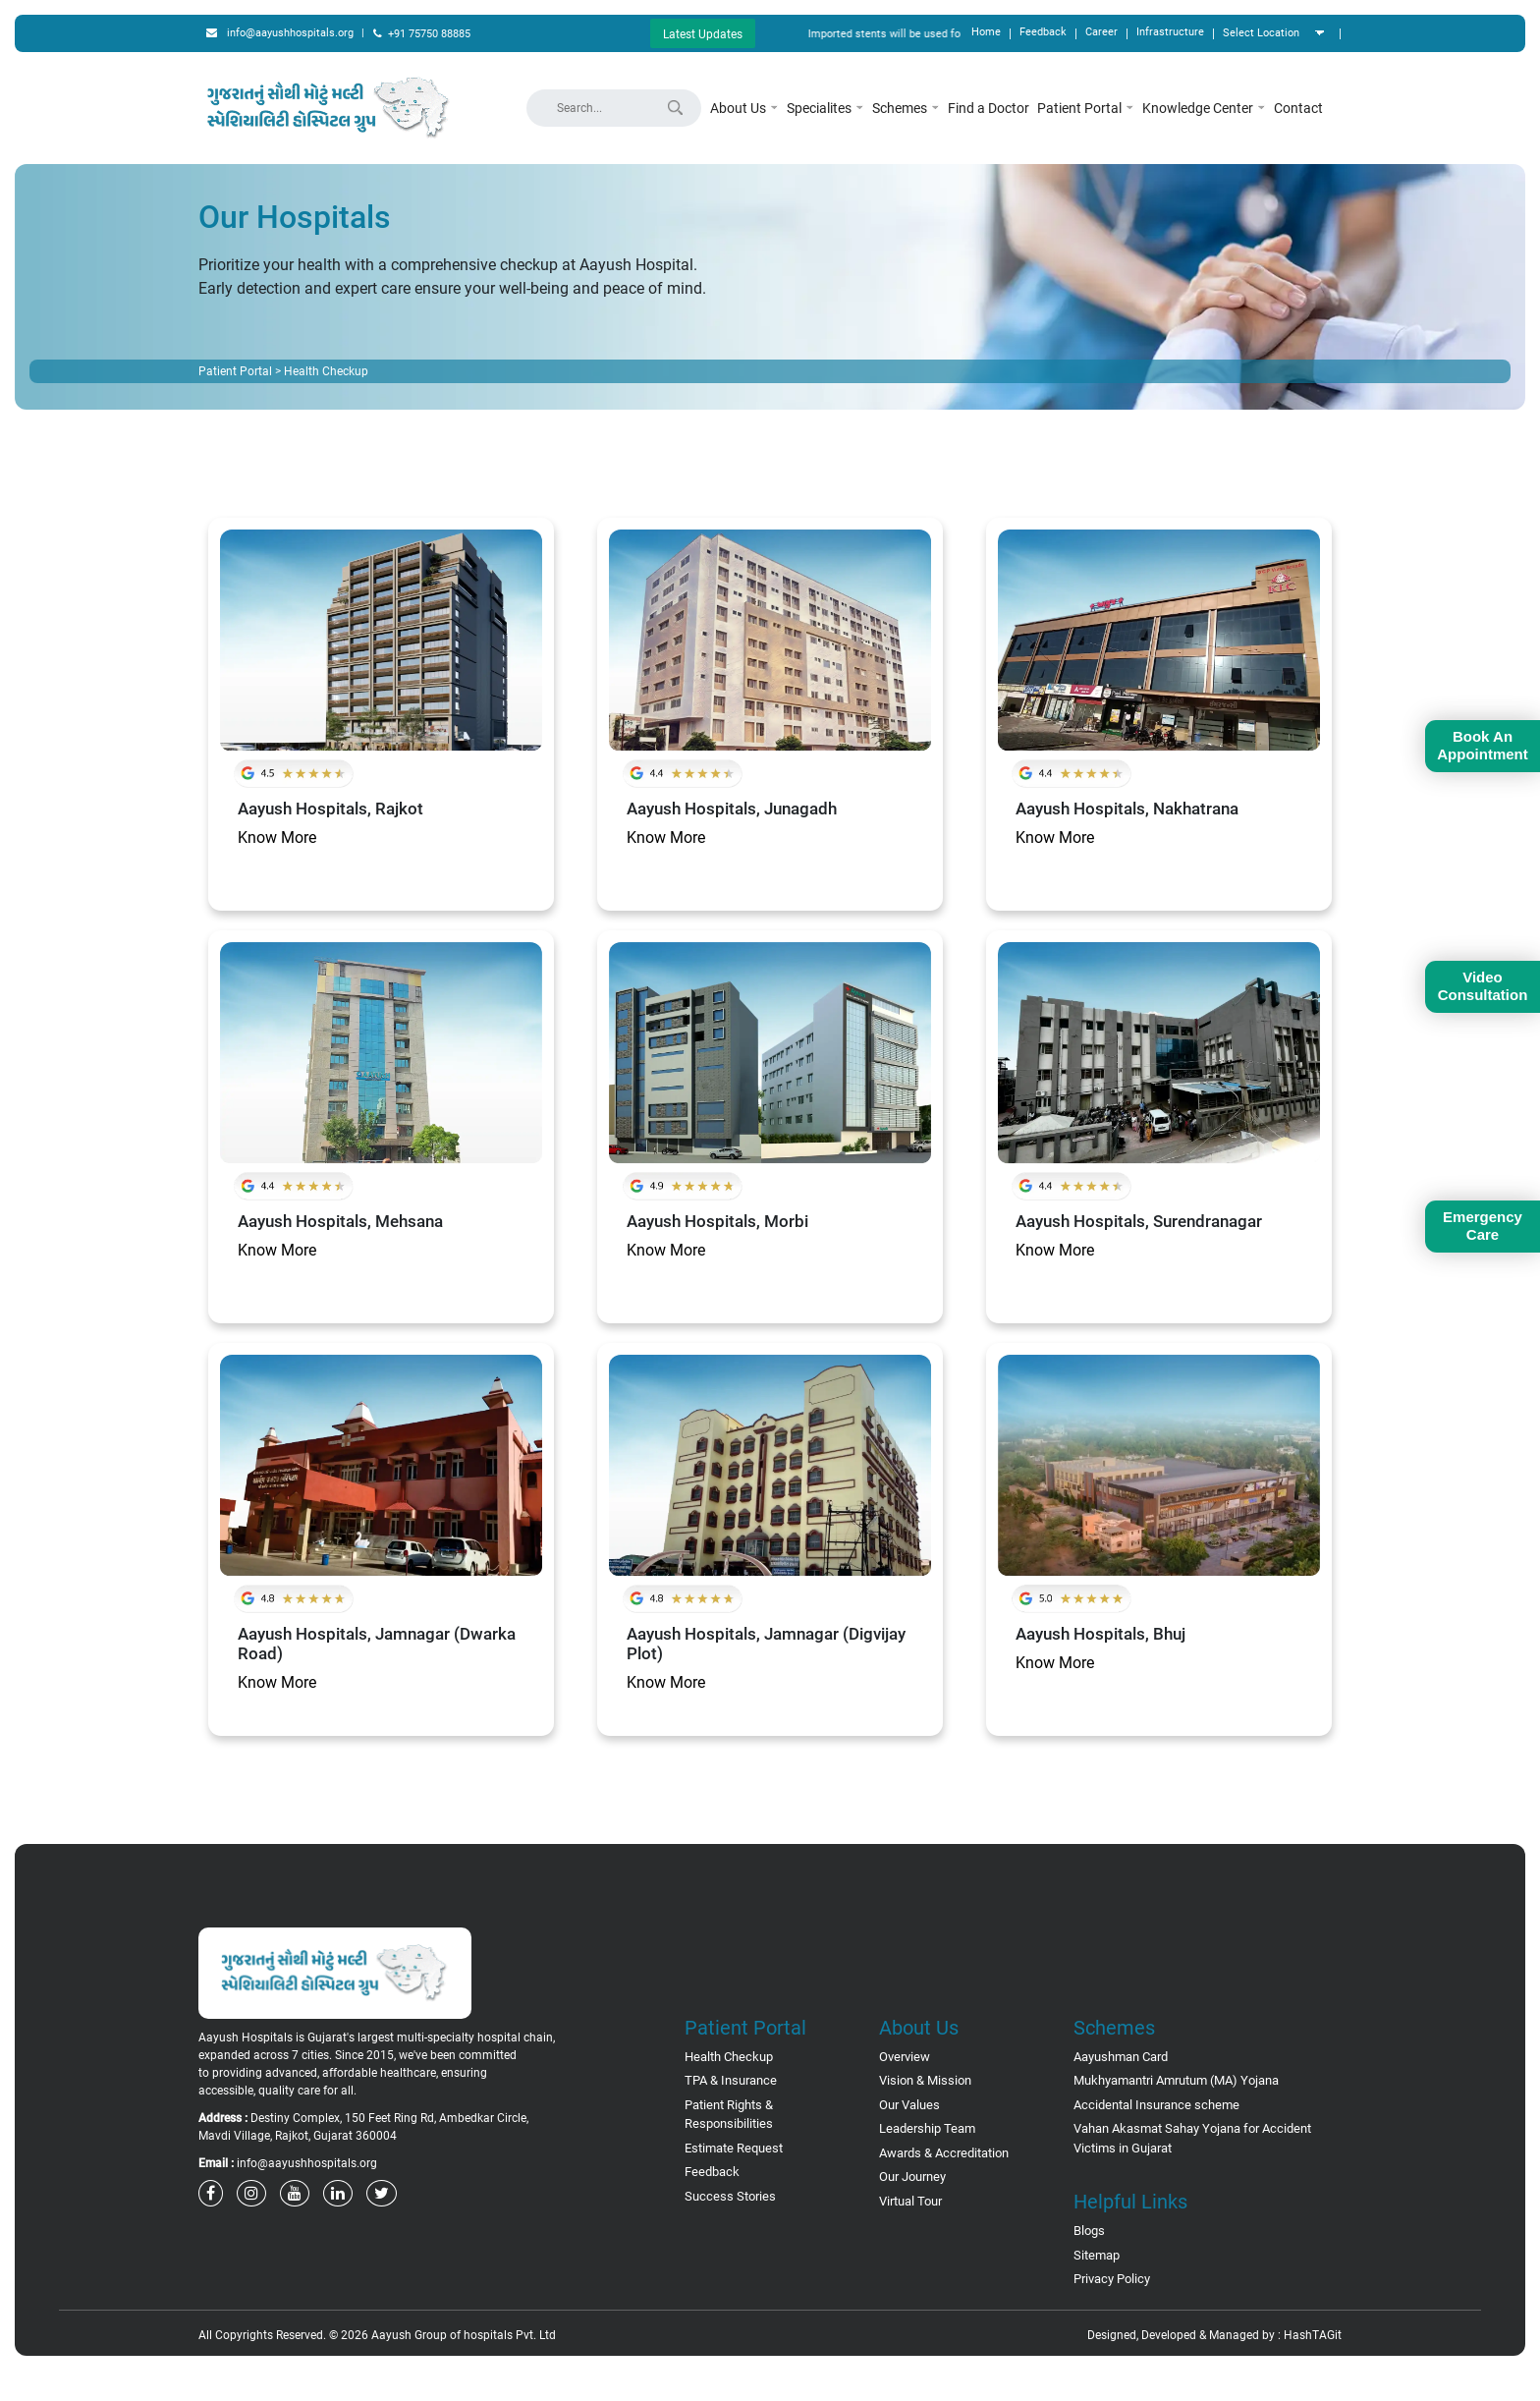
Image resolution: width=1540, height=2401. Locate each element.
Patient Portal (1085, 108)
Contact (1298, 108)
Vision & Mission (925, 2080)
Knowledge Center (1204, 108)
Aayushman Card (1120, 2056)
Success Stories (730, 2196)
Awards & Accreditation (944, 2153)
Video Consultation (1483, 986)
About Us (744, 108)
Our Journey (912, 2176)
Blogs (1089, 2230)
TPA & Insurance (731, 2080)
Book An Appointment (1482, 745)
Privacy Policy (1111, 2278)
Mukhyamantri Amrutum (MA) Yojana (1176, 2080)
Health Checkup (729, 2056)
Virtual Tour (910, 2201)
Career (1101, 32)
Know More (277, 837)
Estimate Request (734, 2148)
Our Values (909, 2104)
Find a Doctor (988, 108)
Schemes (906, 108)
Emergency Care (1482, 1225)
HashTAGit (1313, 2335)
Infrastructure (1170, 32)
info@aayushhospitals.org (280, 33)
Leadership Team (927, 2128)
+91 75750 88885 (421, 34)
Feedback (1043, 32)
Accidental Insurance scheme (1156, 2104)
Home (986, 32)
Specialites (825, 108)
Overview (904, 2056)
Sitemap (1096, 2255)
